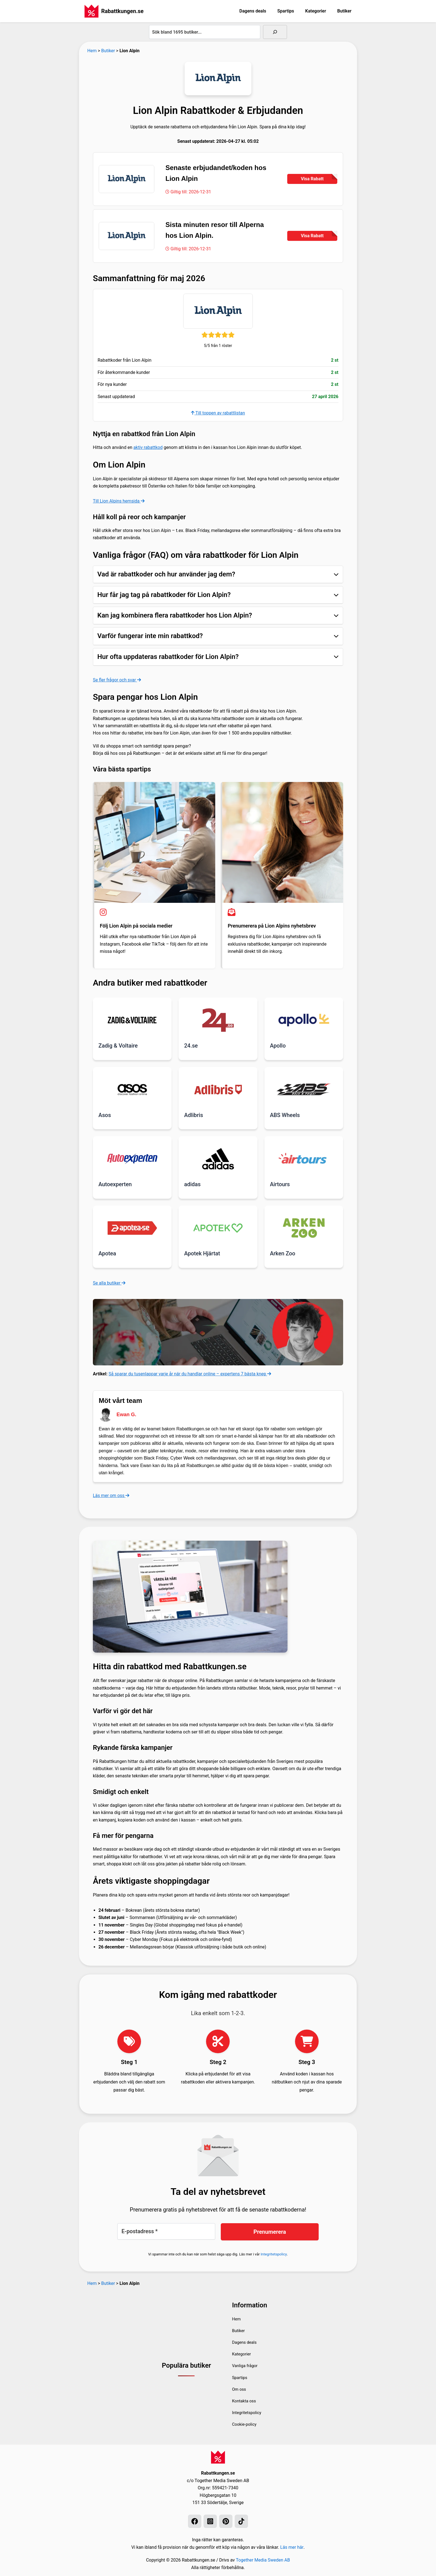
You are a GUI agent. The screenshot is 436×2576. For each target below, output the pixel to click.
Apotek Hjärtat (202, 1253)
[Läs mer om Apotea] (132, 1227)
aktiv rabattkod (148, 447)
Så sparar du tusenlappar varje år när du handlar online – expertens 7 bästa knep (190, 1373)
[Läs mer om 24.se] (218, 1020)
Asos (104, 1114)
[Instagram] (210, 2521)
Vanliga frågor (246, 2365)
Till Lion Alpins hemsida (119, 501)
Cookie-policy (245, 2424)
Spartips (285, 11)
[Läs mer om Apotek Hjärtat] (218, 1227)
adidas (192, 1184)
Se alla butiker (109, 1282)
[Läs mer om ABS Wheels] (304, 1088)
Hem (92, 50)
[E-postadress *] (166, 2230)
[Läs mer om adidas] (218, 1158)
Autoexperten (115, 1184)
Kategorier (315, 11)
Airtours (280, 1184)
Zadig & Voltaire (118, 1045)
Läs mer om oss (111, 1494)
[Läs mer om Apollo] (304, 1020)
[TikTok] (241, 2521)
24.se (191, 1045)
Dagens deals (252, 11)
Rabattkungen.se (122, 11)
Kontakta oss (245, 2400)
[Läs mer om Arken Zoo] (304, 1227)
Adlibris (193, 1114)
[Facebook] (194, 2521)
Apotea (107, 1253)
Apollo (278, 1045)
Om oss (239, 2388)
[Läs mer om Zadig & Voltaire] (132, 1020)
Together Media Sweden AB (263, 2559)
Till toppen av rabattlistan (218, 413)
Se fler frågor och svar (117, 680)
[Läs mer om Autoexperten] (132, 1158)
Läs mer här (291, 2547)
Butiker (344, 11)
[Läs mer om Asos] (132, 1088)
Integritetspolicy (273, 2253)
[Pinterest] (225, 2521)
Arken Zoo (283, 1253)
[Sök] (275, 32)
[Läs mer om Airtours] (304, 1158)
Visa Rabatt (319, 177)
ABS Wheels (285, 1114)
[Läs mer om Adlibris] (218, 1088)
